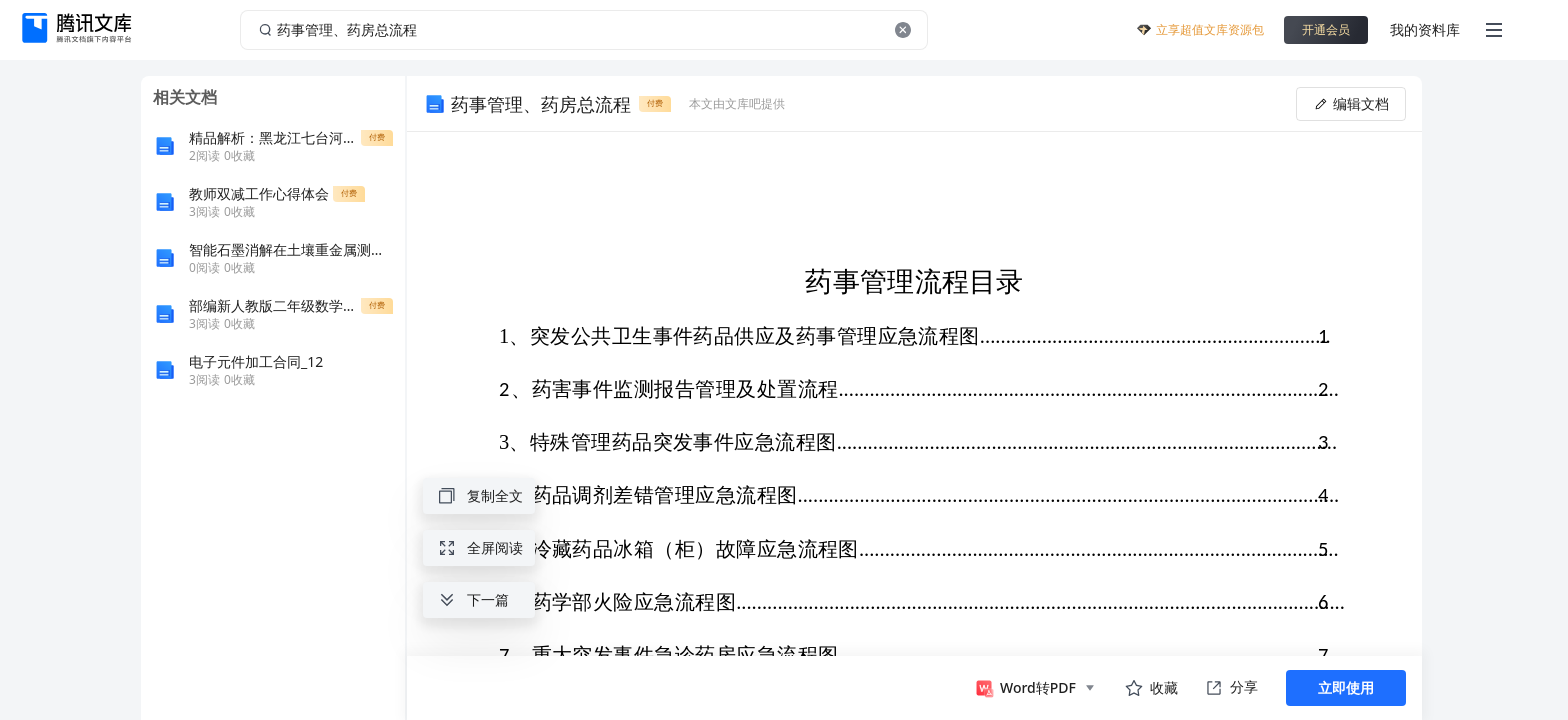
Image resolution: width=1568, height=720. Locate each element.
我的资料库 (1425, 29)
